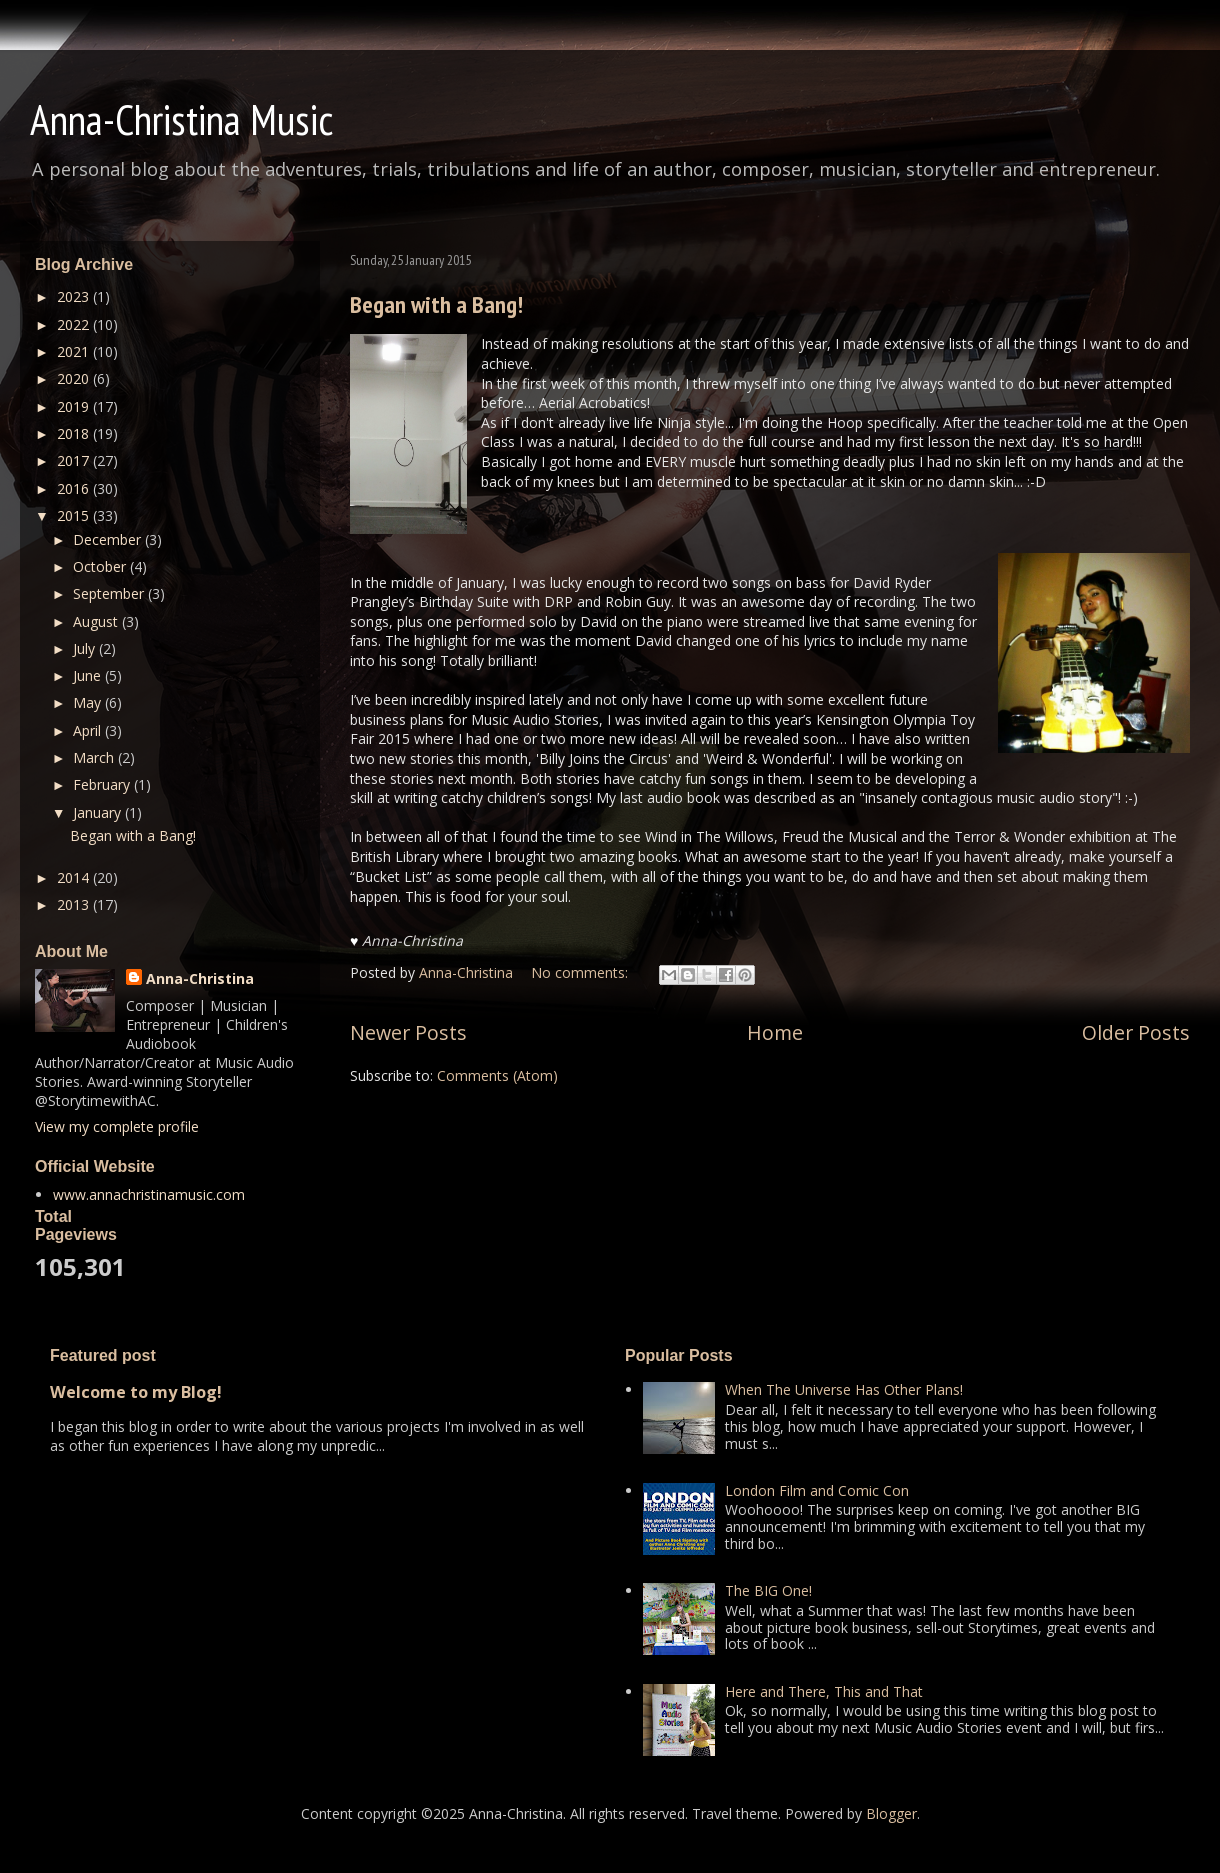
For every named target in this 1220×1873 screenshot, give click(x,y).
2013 (75, 904)
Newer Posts (408, 1032)
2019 (75, 406)
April (89, 730)
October (101, 566)
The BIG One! (768, 1590)
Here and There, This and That (824, 1691)
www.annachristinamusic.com (149, 1194)
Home (775, 1032)
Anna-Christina (200, 978)
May (89, 702)
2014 (75, 877)
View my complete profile (117, 1126)
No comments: (581, 972)
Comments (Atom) (497, 1075)
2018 (75, 433)
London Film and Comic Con (817, 1490)
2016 (75, 488)
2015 (75, 515)
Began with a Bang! (436, 304)
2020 (75, 378)
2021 (75, 351)
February (103, 784)
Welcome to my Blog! (136, 1392)
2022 (75, 324)
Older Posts (1136, 1032)
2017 (75, 460)
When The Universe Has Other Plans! (844, 1389)
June (89, 675)
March (95, 757)
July (86, 648)
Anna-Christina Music (181, 119)
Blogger (891, 1813)
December (109, 539)
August (97, 621)
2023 (75, 296)
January (99, 812)
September (110, 593)
